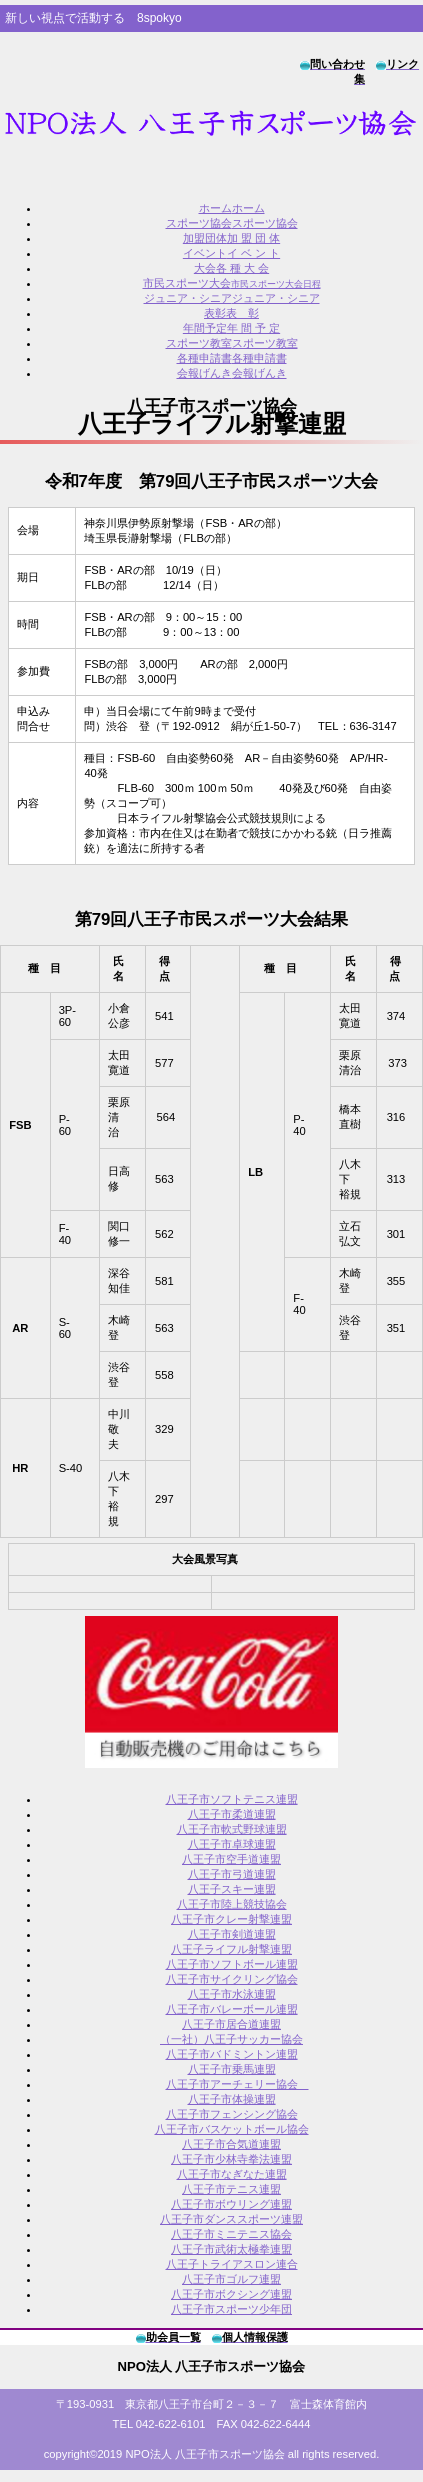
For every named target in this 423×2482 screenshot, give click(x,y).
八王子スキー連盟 (232, 1889)
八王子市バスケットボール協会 (232, 2129)
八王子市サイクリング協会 (232, 1979)
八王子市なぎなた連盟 (232, 2174)
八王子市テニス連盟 (231, 2189)
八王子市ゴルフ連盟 (231, 2279)
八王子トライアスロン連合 (232, 2264)
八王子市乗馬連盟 (232, 2069)
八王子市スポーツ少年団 (231, 2309)
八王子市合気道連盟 (231, 2144)
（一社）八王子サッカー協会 (231, 2039)
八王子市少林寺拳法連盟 (231, 2159)
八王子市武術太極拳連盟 (231, 2249)
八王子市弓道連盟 (232, 1874)
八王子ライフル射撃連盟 (231, 1949)
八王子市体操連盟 (232, 2099)
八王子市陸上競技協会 (232, 1904)
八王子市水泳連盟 (232, 1994)
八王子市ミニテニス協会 (231, 2234)
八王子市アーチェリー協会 (237, 2084)
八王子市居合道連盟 (231, 2024)
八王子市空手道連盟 (231, 1859)
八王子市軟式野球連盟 (232, 1829)
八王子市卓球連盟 (232, 1844)
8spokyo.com (211, 124)
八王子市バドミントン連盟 (232, 2054)
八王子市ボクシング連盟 (231, 2294)
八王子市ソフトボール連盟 (232, 1964)
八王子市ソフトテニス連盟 (232, 1799)
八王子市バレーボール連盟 (232, 2009)
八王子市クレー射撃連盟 (231, 1919)
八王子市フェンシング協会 (232, 2114)
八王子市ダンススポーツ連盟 (231, 2219)
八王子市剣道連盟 (232, 1934)
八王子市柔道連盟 (232, 1814)
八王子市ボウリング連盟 (231, 2204)
